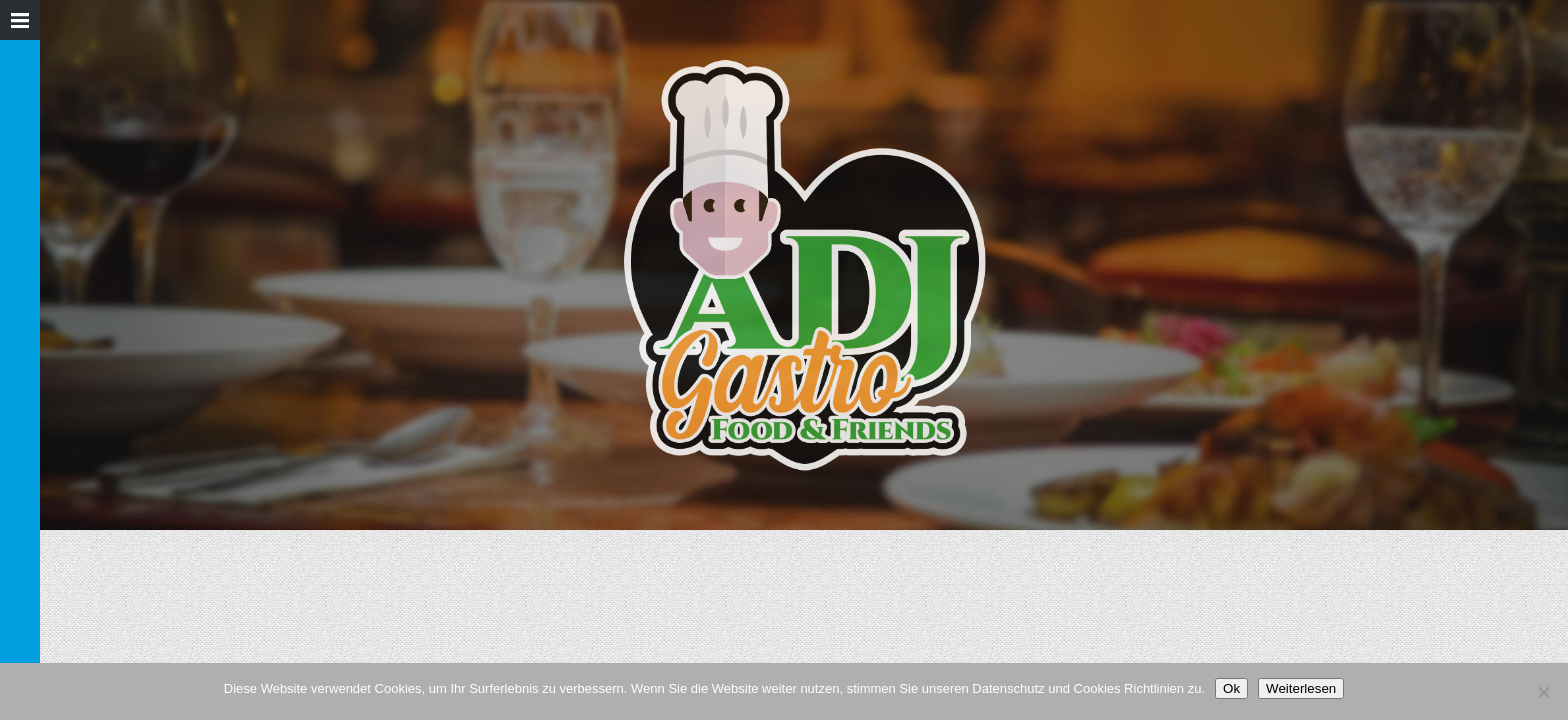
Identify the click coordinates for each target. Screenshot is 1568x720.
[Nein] (1543, 692)
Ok (1231, 688)
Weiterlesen (1301, 688)
